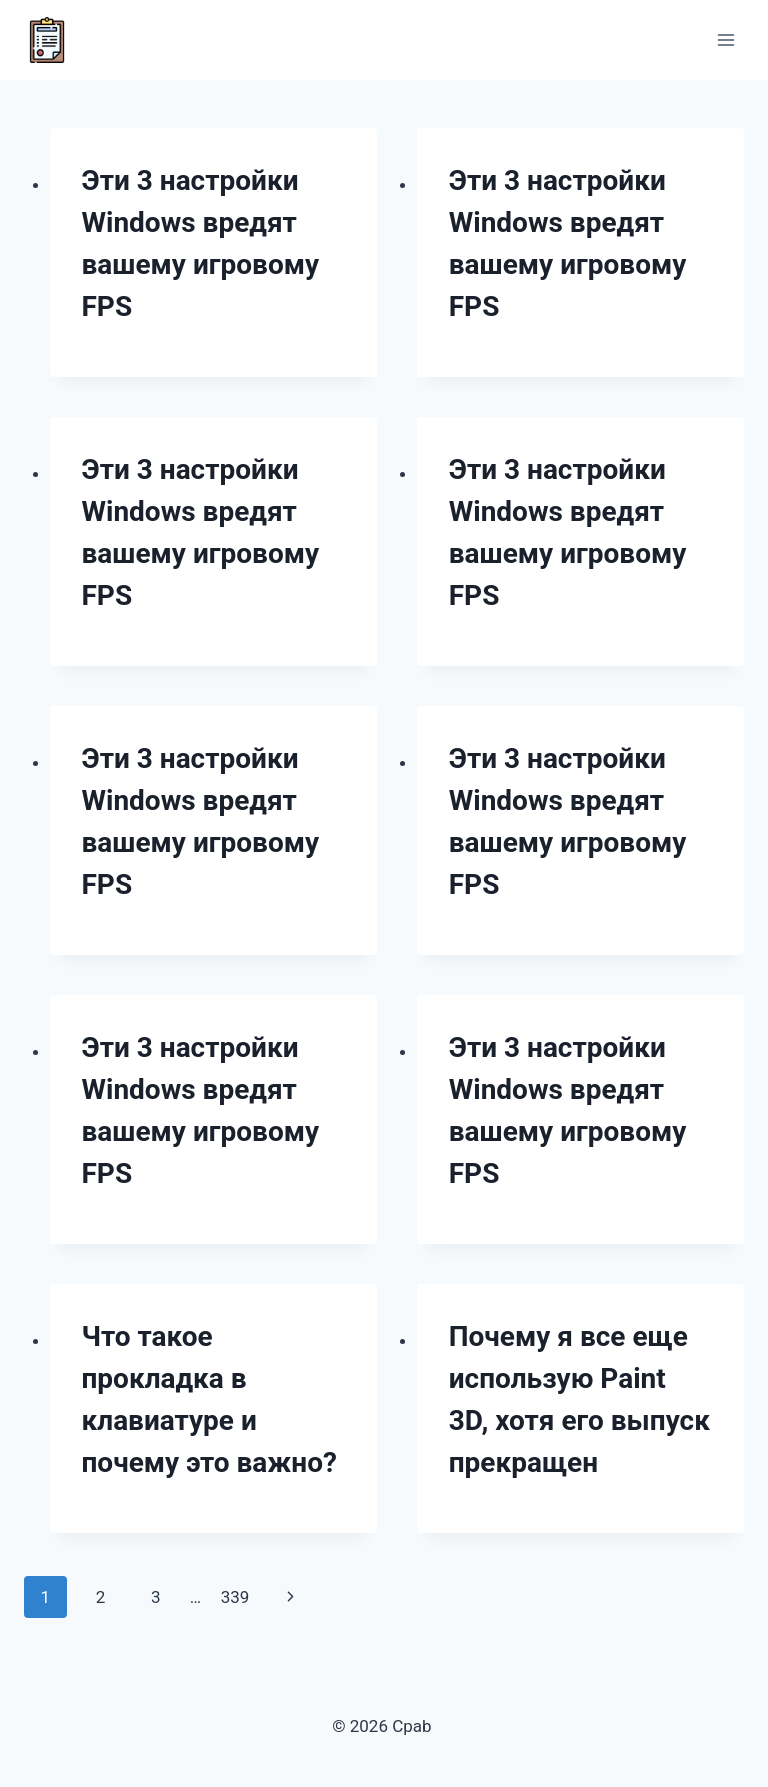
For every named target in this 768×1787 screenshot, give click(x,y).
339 (235, 1597)
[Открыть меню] (725, 39)
